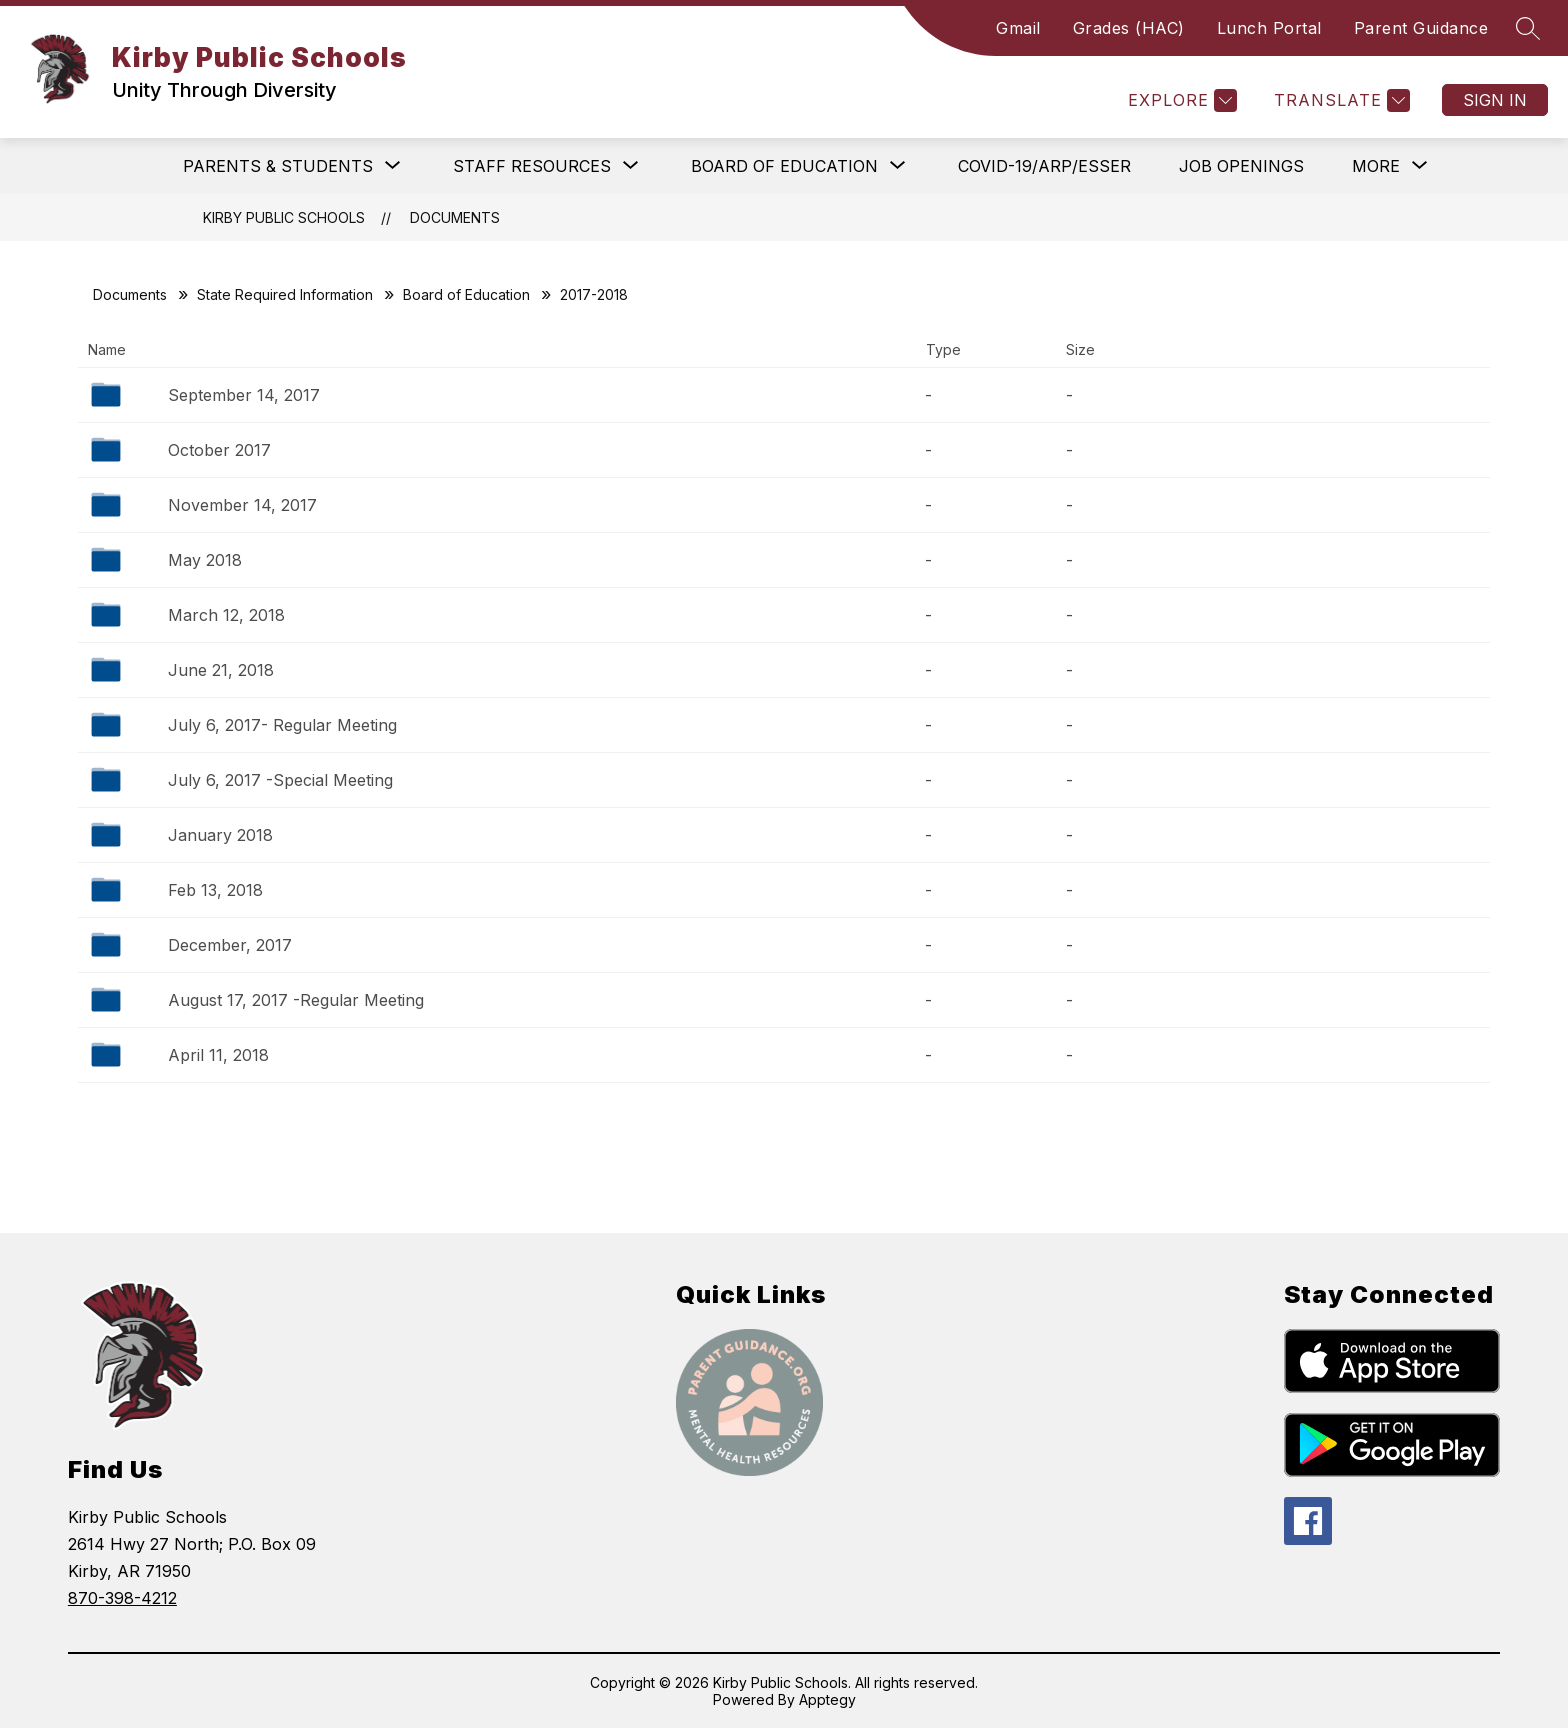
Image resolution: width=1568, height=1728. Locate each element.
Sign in (1495, 100)
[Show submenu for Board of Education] (784, 166)
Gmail (1018, 28)
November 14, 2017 (242, 505)
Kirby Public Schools (284, 217)
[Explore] (1180, 100)
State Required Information (285, 294)
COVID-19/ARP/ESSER (1044, 166)
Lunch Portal (1269, 28)
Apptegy (827, 1699)
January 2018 (220, 835)
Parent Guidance (1421, 28)
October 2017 (219, 450)
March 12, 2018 (226, 615)
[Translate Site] (1339, 100)
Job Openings (1241, 166)
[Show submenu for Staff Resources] (532, 166)
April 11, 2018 (218, 1055)
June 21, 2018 (221, 670)
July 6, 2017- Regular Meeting (282, 725)
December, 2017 (230, 945)
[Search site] (1528, 28)
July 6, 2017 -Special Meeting (280, 780)
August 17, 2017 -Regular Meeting (296, 1000)
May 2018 (205, 560)
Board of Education (466, 294)
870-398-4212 (122, 1598)
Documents (455, 217)
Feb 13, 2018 (215, 890)
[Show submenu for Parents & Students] (278, 166)
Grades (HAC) (1129, 28)
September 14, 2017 (244, 395)
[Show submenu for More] (1376, 166)
